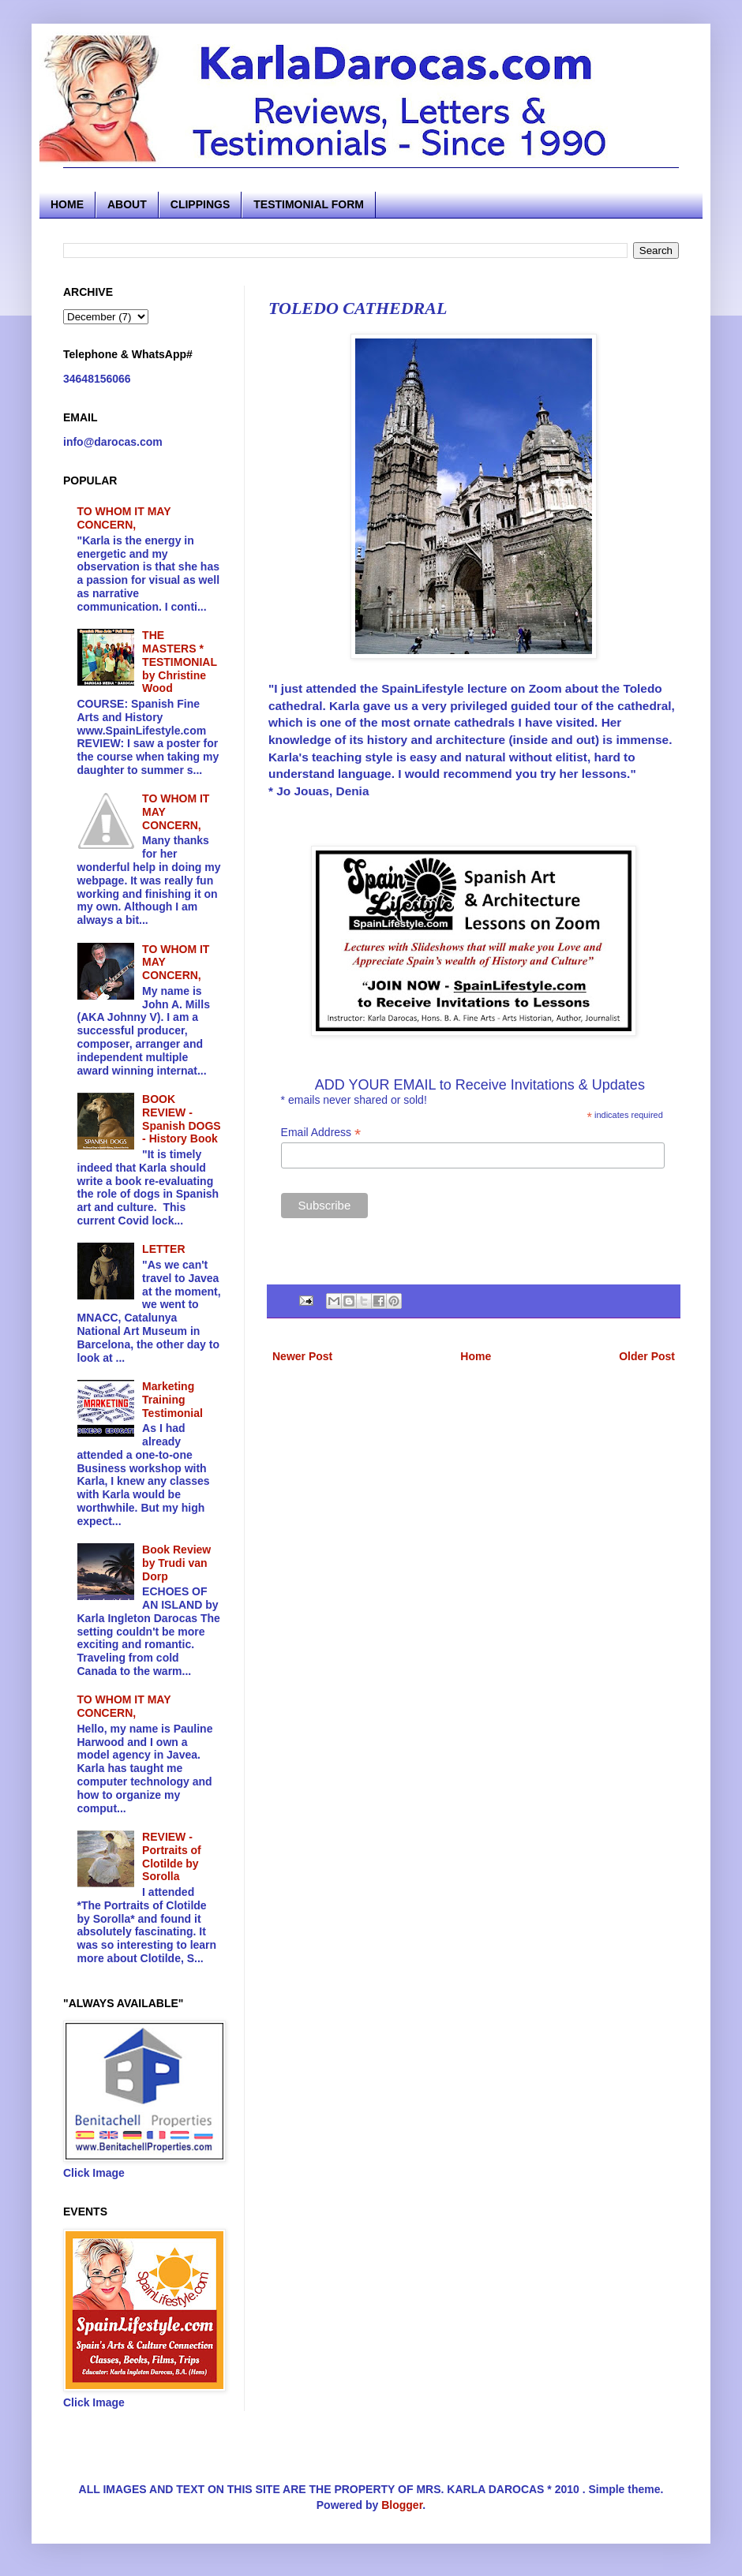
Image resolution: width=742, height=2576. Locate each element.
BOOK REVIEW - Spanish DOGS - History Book (181, 1119)
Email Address (321, 1132)
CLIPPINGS (200, 204)
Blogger (401, 2505)
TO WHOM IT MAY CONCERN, (124, 518)
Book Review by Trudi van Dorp (176, 1563)
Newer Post (302, 1356)
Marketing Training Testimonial (172, 1399)
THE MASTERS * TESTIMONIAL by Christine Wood (179, 661)
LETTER (163, 1249)
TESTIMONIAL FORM (308, 204)
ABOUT (127, 204)
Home (475, 1356)
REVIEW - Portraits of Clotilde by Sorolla (171, 1856)
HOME (67, 204)
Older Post (647, 1356)
